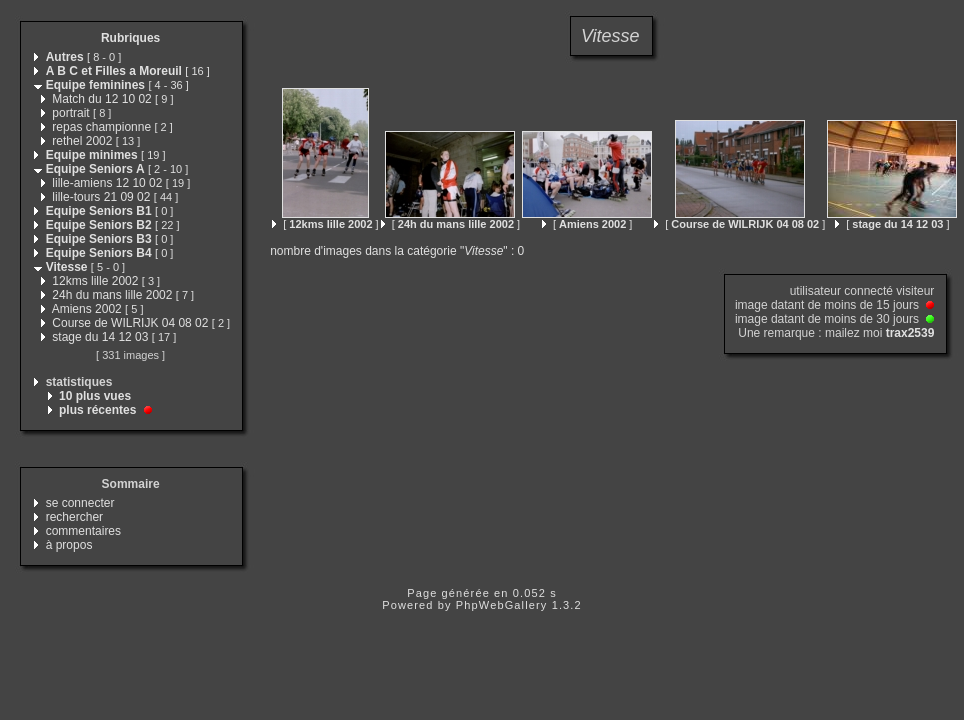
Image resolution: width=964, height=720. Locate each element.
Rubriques (130, 38)
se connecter (80, 503)
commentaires (83, 531)
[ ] (325, 224)
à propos (69, 545)
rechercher (74, 517)
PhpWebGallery (502, 605)
